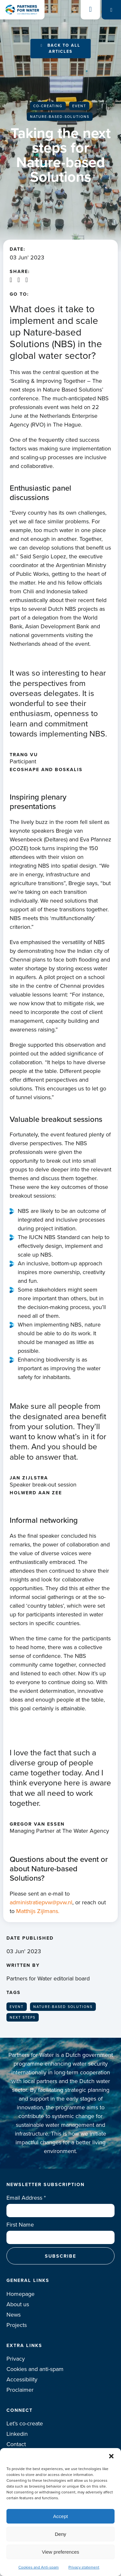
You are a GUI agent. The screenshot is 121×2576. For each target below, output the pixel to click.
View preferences (60, 2552)
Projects (16, 2325)
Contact (16, 2444)
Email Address (26, 2198)
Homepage (20, 2294)
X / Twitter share (18, 280)
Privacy (15, 2358)
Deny (60, 2534)
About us (17, 2304)
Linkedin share (11, 280)
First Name (20, 2224)
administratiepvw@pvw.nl (41, 1902)
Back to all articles (63, 48)
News (13, 2314)
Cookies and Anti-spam (38, 2567)
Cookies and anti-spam (35, 2369)
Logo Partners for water (22, 9)
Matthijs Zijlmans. (38, 1911)
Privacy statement (83, 2567)
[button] (111, 2456)
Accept (60, 2516)
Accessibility (21, 2379)
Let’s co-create (24, 2423)
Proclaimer (20, 2390)
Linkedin (17, 2434)
